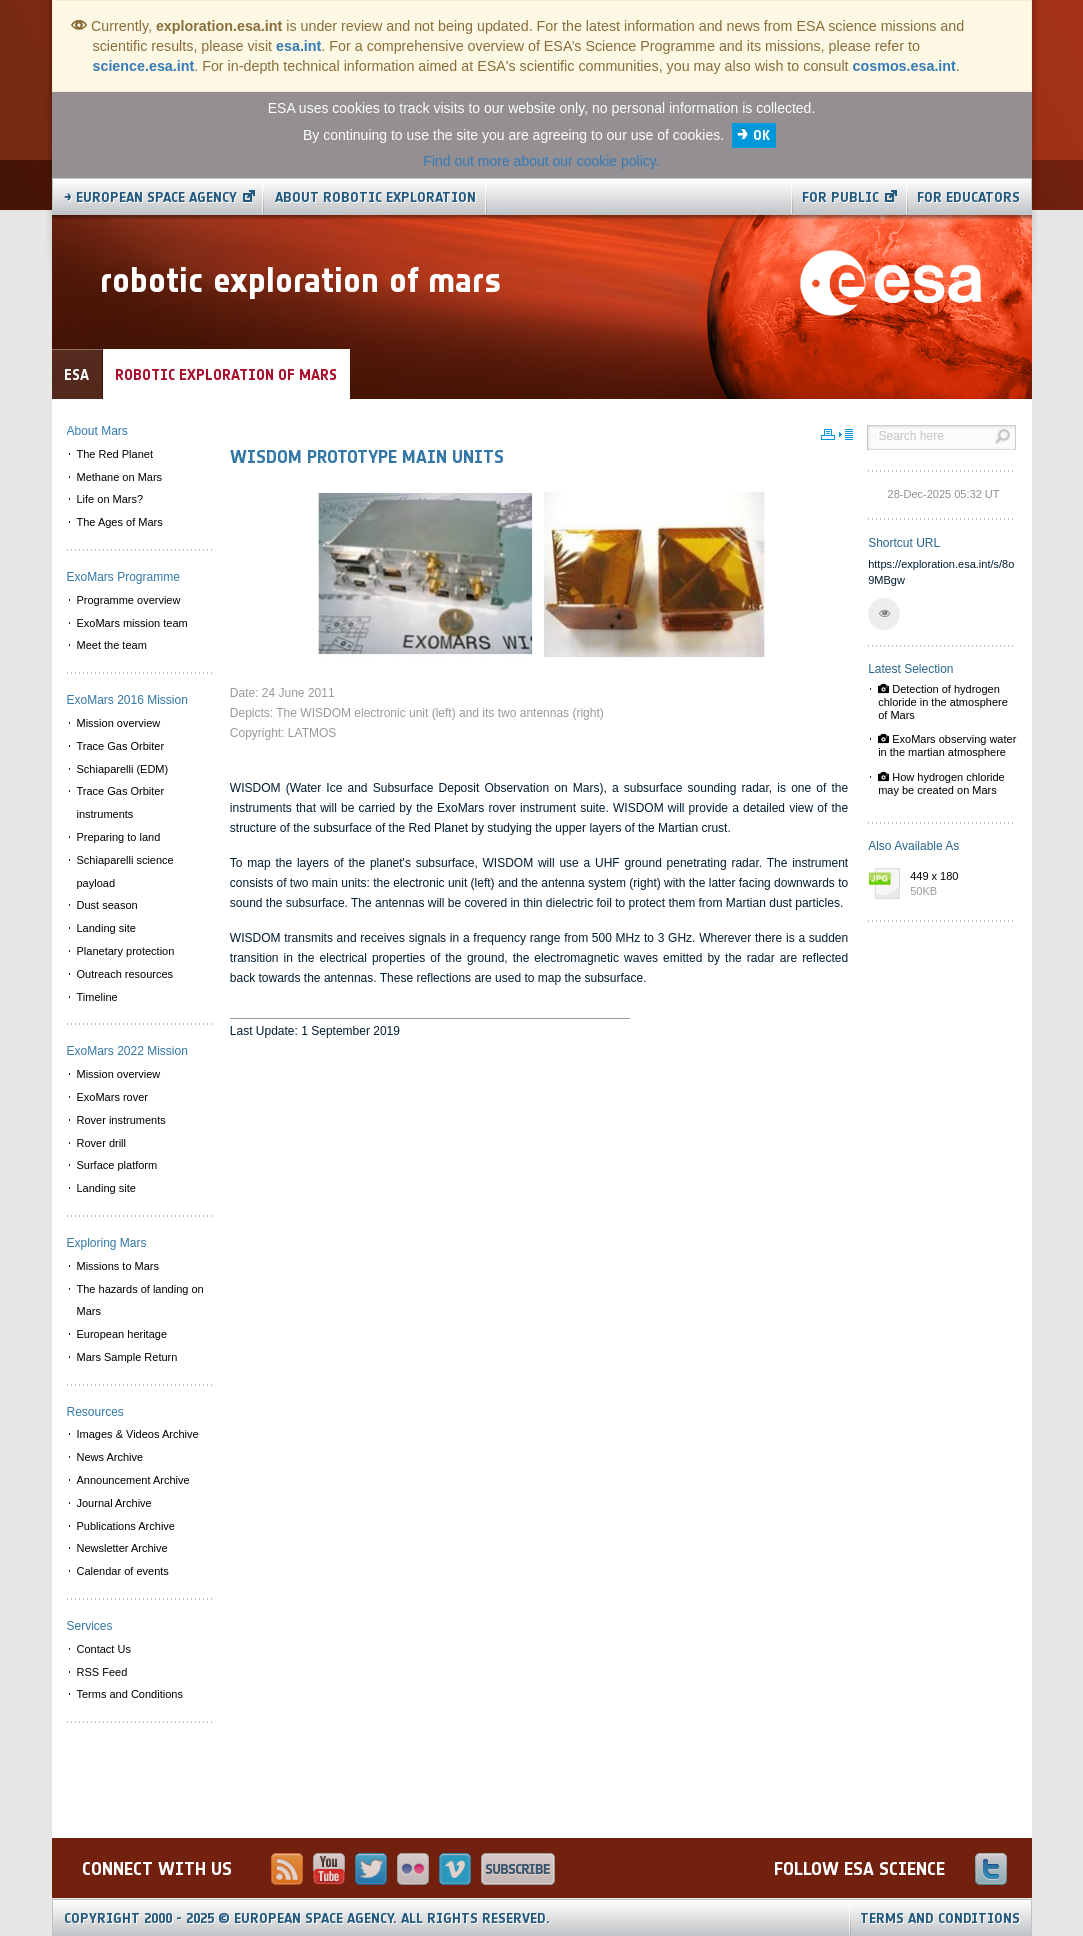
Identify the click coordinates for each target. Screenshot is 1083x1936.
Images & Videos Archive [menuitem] (138, 1434)
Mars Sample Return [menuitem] (127, 1357)
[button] (884, 614)
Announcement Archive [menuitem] (133, 1480)
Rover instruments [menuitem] (121, 1120)
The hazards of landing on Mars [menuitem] (140, 1300)
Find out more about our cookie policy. (541, 161)
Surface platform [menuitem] (117, 1165)
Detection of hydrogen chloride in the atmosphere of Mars (943, 702)
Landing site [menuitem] (106, 928)
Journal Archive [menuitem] (114, 1503)
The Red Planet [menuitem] (115, 454)
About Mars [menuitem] (97, 431)
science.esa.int (144, 66)
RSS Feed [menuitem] (102, 1672)
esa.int (298, 46)
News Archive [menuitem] (110, 1457)
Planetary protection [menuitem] (126, 951)
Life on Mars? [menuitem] (110, 499)
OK (761, 135)
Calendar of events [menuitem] (123, 1571)
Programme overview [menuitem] (129, 600)
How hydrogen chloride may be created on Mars (941, 783)
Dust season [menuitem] (107, 905)
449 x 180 (958, 885)
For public (840, 197)
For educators (968, 197)
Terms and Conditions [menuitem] (130, 1694)
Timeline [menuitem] (97, 997)
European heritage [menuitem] (122, 1334)
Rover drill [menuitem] (102, 1143)
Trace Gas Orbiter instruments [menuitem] (121, 802)
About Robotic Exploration (375, 197)
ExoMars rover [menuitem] (113, 1097)
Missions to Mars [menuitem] (118, 1266)
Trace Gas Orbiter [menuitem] (121, 746)
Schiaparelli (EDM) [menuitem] (123, 769)
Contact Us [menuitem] (104, 1649)
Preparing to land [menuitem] (119, 837)
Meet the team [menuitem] (112, 645)
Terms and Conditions (940, 1918)
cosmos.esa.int (904, 66)
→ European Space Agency (150, 197)
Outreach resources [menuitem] (125, 974)
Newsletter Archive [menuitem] (122, 1548)
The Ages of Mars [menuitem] (120, 522)
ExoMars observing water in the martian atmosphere (947, 745)
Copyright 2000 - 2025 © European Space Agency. (307, 1918)
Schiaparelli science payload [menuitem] (125, 871)
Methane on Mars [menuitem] (120, 477)
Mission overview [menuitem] (119, 723)
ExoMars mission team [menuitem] (132, 623)
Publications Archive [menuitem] (126, 1526)
